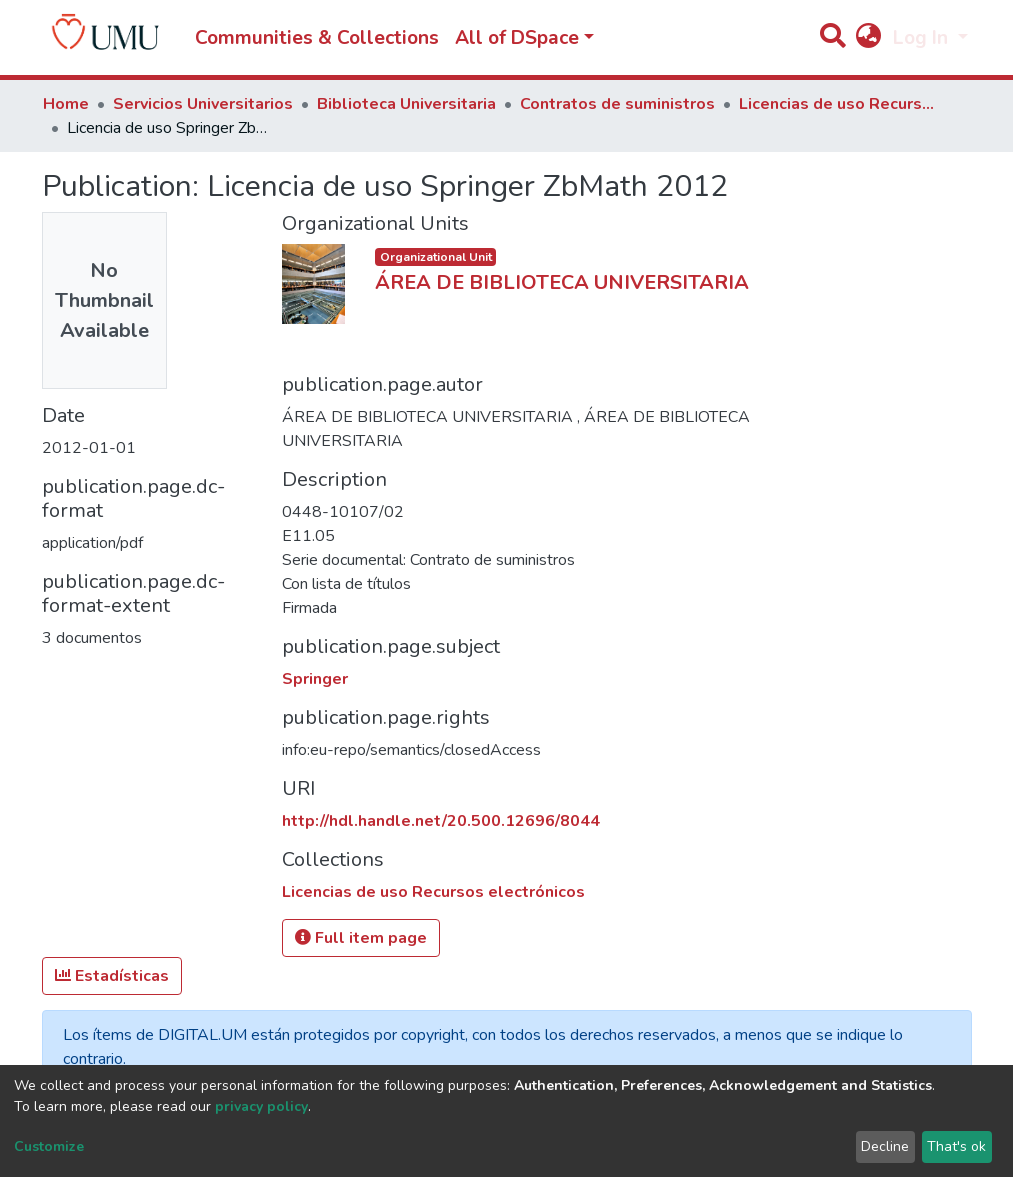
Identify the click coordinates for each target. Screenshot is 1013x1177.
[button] (869, 38)
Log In (923, 38)
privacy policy (261, 1106)
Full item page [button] (361, 938)
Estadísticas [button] (112, 976)
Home (66, 104)
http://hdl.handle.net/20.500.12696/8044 (441, 821)
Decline (885, 1146)
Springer (315, 679)
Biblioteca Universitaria (406, 104)
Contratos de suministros (617, 104)
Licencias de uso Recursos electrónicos (839, 104)
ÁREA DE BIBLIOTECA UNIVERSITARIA (562, 282)
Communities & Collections (317, 38)
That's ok (956, 1146)
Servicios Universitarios (203, 104)
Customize (49, 1146)
